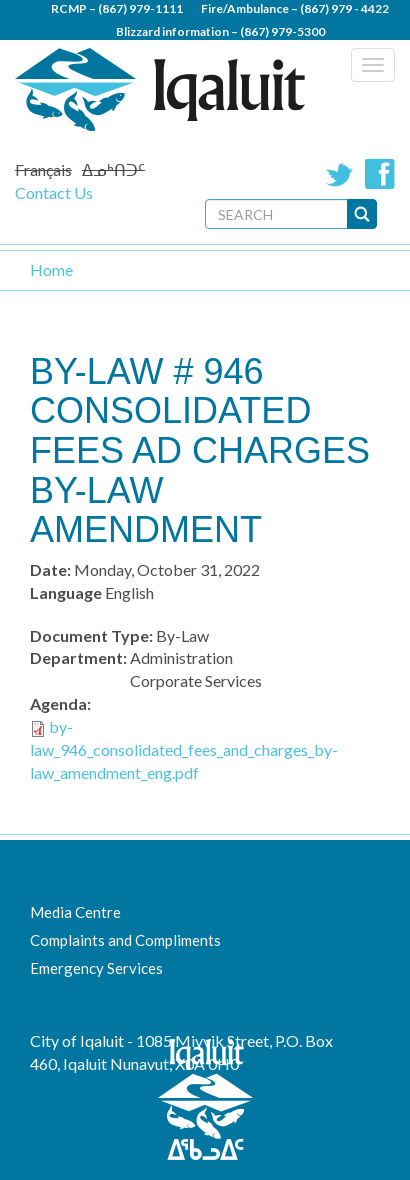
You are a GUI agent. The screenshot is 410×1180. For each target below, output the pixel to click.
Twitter (340, 174)
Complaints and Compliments (125, 940)
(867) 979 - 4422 (344, 8)
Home (51, 269)
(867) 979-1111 (140, 8)
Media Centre (75, 912)
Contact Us (54, 192)
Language (66, 592)
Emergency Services (96, 968)
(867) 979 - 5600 (262, 54)
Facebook (380, 174)
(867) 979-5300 (282, 31)
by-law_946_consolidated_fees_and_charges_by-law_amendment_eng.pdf (184, 749)
